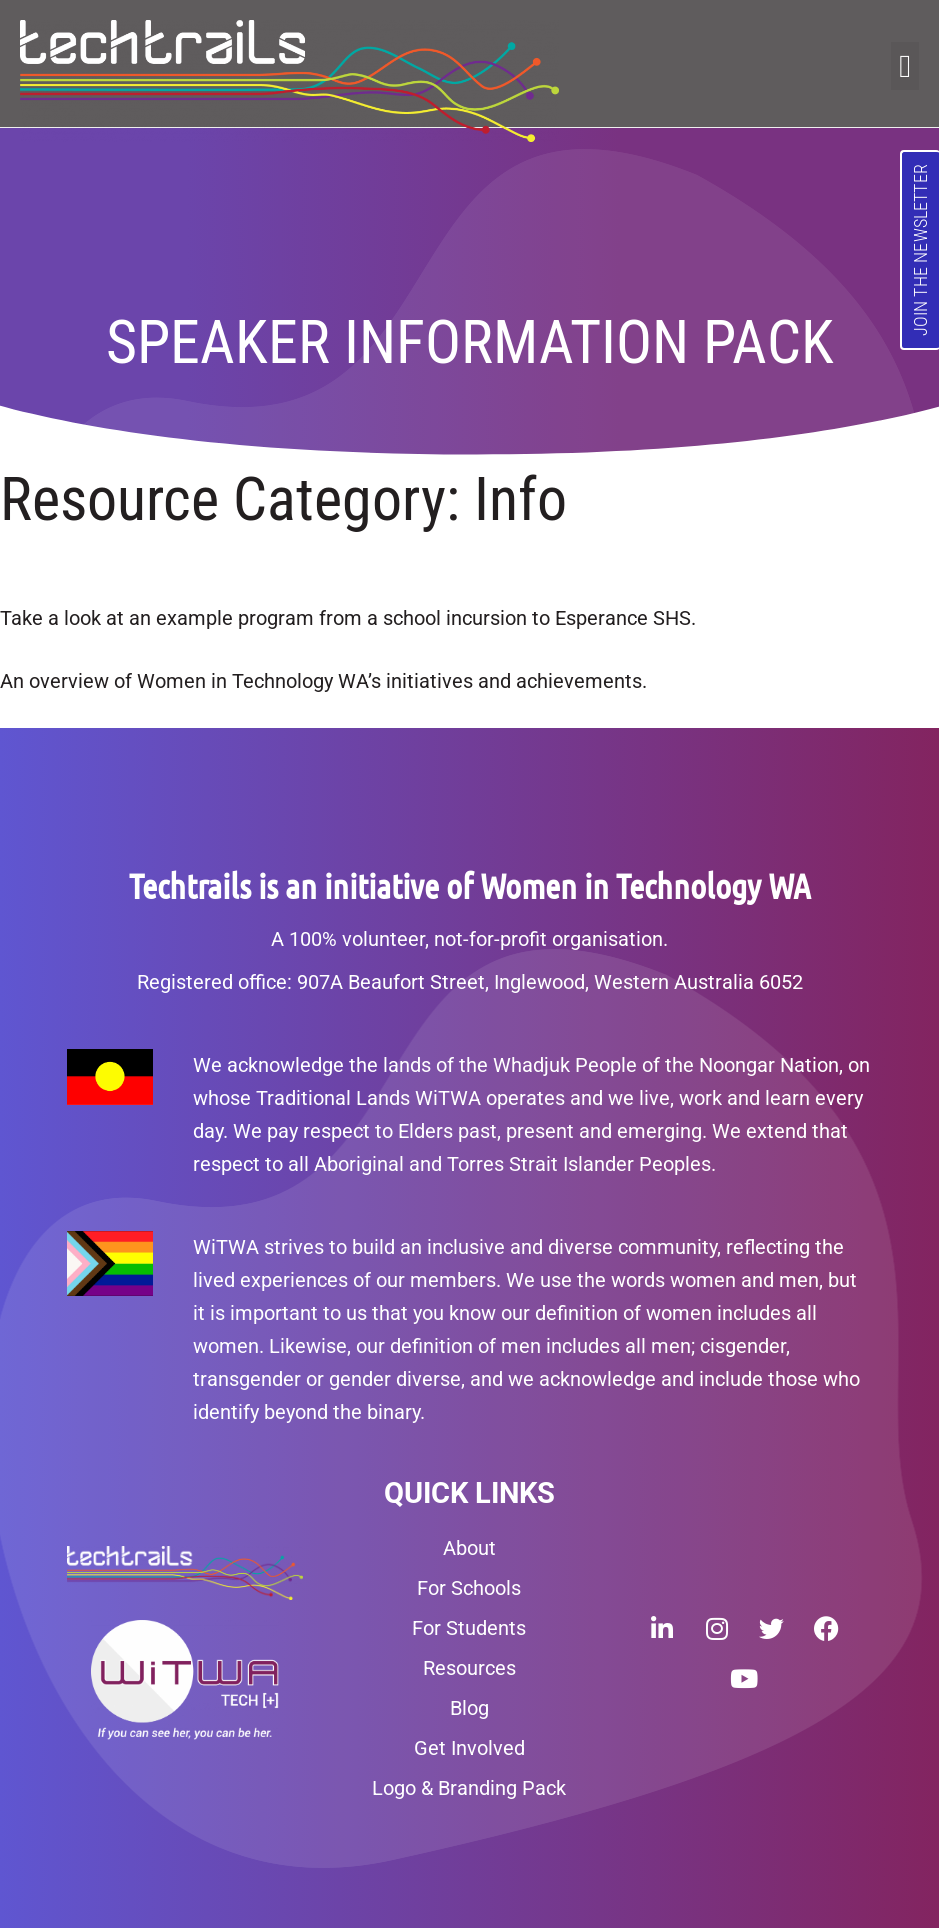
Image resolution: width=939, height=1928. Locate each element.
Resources (469, 1668)
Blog (469, 1708)
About (469, 1548)
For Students (469, 1628)
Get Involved (469, 1748)
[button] (905, 66)
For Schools (469, 1588)
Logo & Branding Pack (469, 1788)
